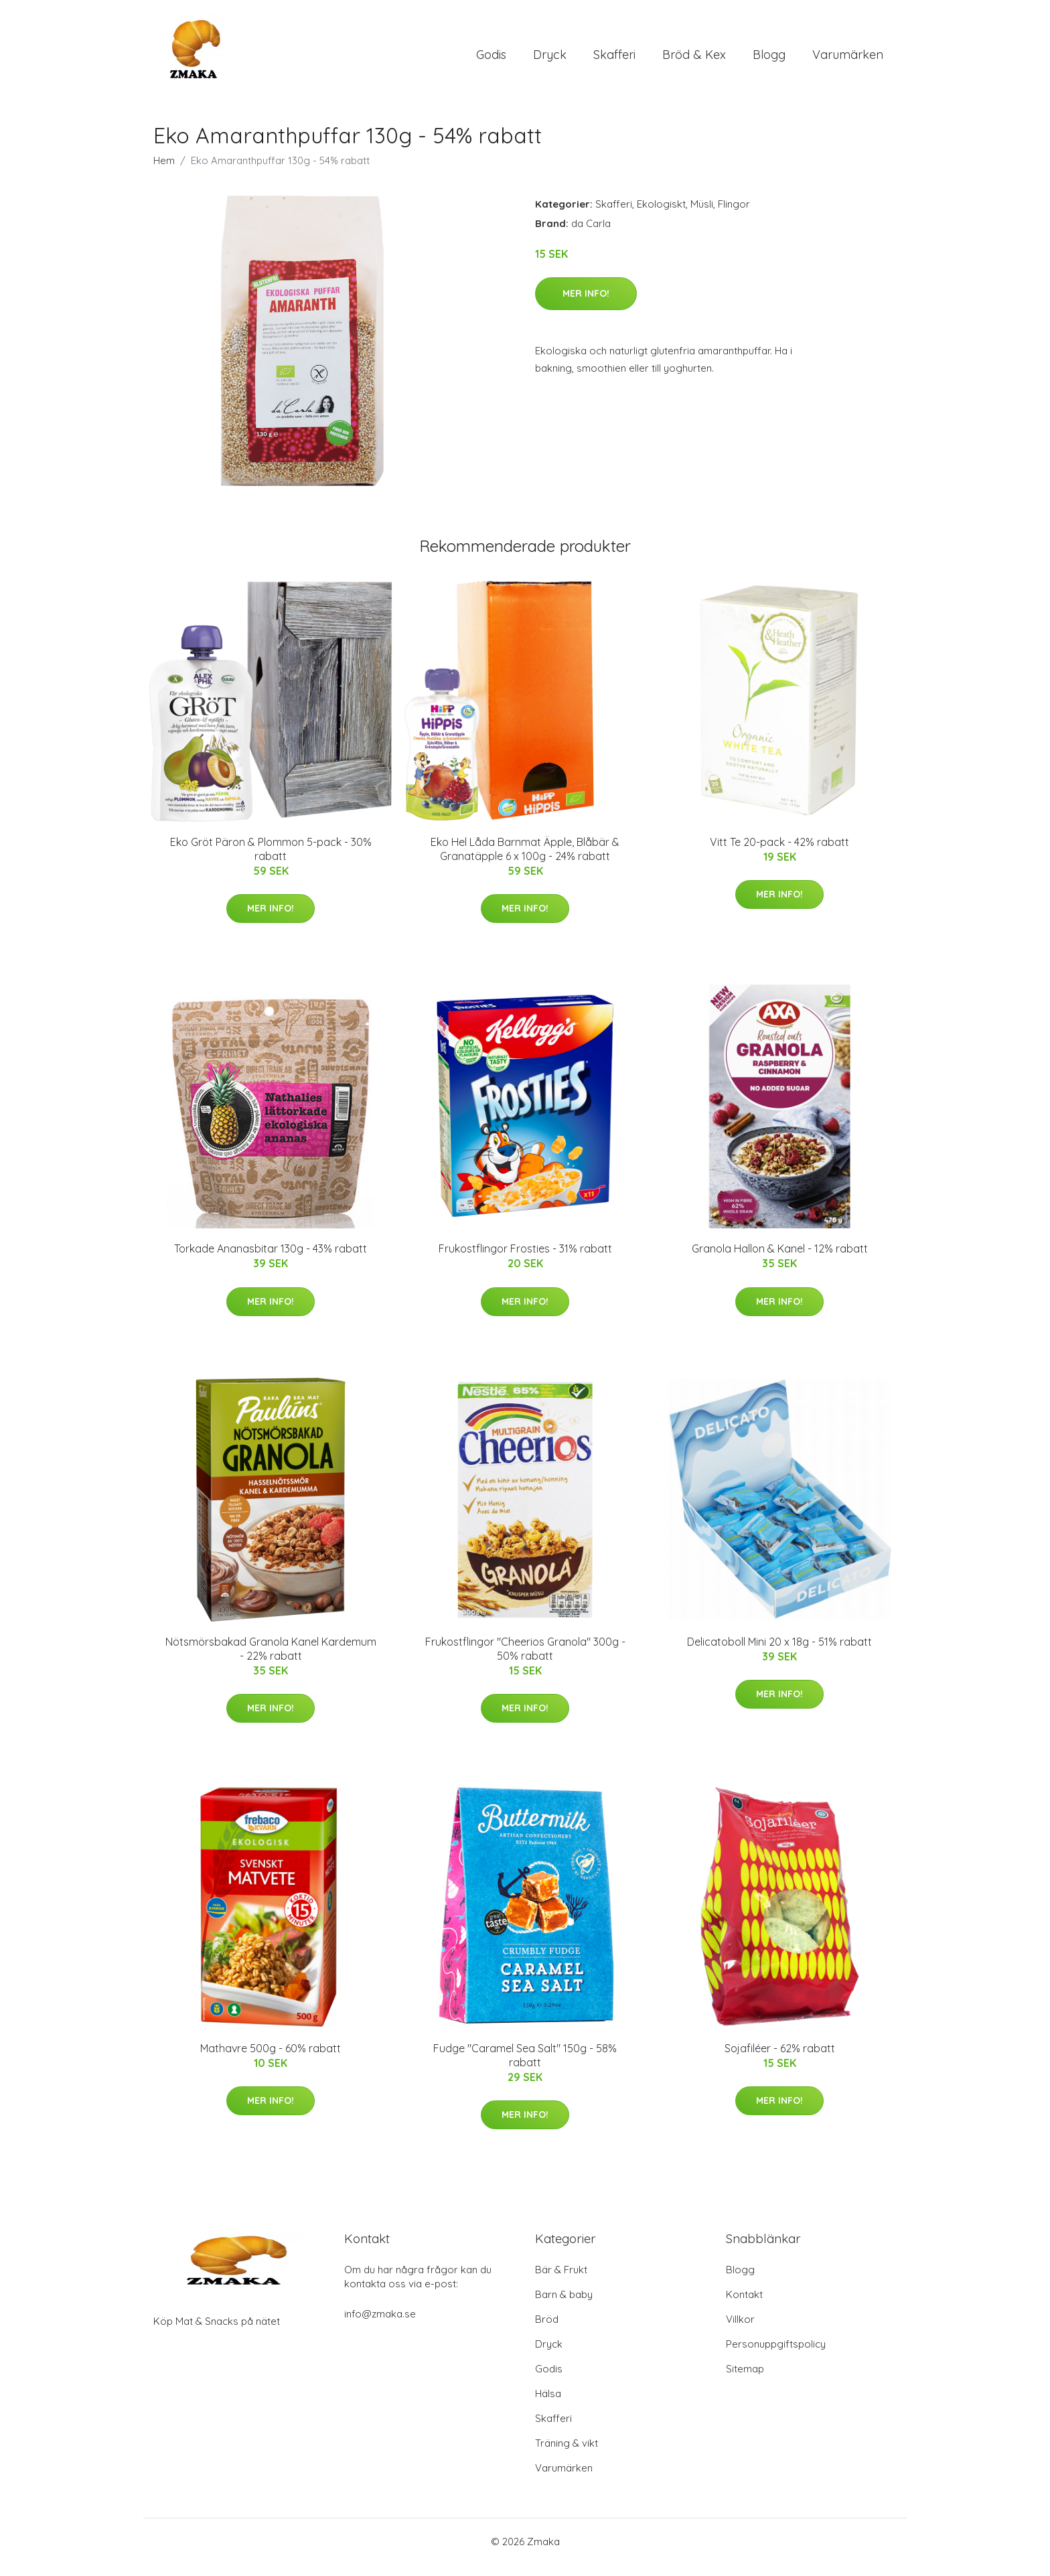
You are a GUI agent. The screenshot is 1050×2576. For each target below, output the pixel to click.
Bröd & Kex (694, 60)
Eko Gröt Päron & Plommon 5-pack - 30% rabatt (271, 860)
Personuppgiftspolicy (776, 2355)
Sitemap (745, 2380)
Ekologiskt (661, 215)
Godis (491, 60)
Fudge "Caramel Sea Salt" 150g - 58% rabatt (525, 2066)
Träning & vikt (566, 2454)
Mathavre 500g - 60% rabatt (270, 2059)
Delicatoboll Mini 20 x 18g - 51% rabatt (779, 1653)
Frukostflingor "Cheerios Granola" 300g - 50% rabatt (525, 1660)
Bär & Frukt (561, 2281)
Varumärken (847, 60)
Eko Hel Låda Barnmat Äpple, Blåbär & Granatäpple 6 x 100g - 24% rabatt (525, 860)
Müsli (701, 215)
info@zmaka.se (380, 2325)
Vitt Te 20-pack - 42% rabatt (779, 853)
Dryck (550, 60)
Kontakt (744, 2305)
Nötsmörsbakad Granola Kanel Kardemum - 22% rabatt (270, 1660)
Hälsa (548, 2405)
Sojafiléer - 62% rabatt (780, 2059)
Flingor (734, 215)
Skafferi (614, 60)
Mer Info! (585, 305)
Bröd (546, 2330)
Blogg (769, 60)
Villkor (740, 2330)
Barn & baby (564, 2305)
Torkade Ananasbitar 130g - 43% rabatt (270, 1260)
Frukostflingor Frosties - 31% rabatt (525, 1260)
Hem (164, 171)
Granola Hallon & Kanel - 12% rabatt (780, 1260)
